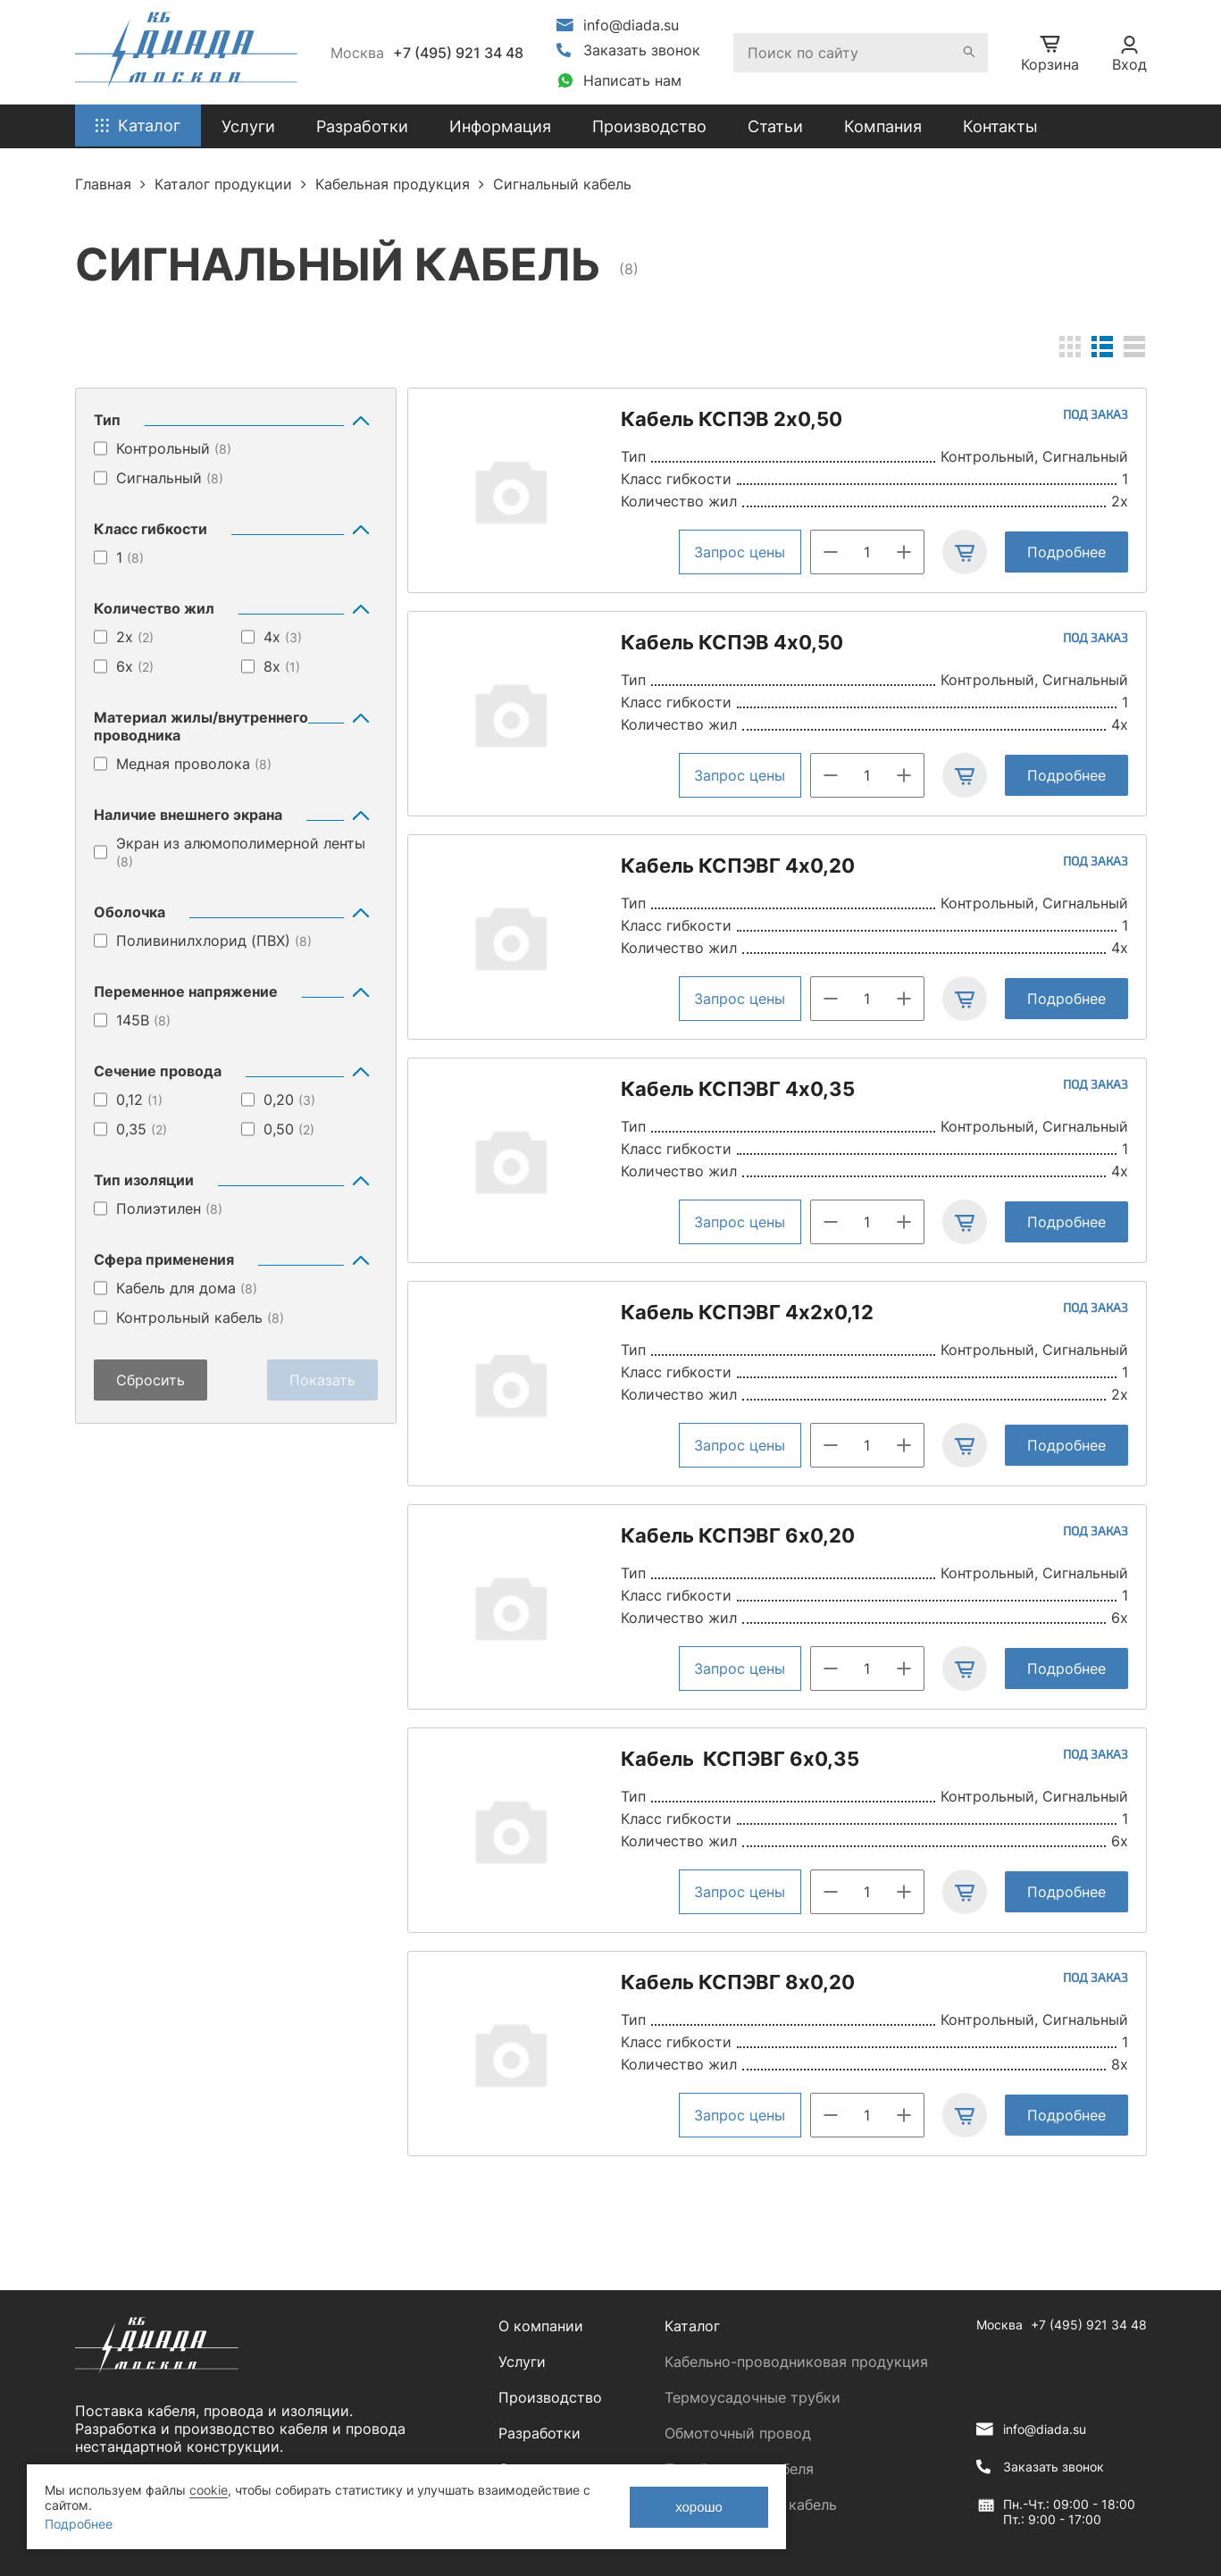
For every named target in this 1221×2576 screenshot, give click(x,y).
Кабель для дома (186, 1288)
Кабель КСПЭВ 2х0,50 (731, 419)
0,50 (288, 1129)
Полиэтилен (169, 1208)
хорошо (699, 2506)
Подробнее (1066, 552)
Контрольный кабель (200, 1317)
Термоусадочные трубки (752, 2397)
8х (281, 666)
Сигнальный (169, 478)
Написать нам (632, 80)
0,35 (141, 1129)
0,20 (289, 1099)
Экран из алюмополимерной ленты (240, 851)
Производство (649, 126)
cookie (208, 2489)
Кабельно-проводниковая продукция (796, 2362)
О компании (540, 2326)
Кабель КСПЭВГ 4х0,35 (738, 1088)
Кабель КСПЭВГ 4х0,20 (738, 865)
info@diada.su (631, 25)
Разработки (539, 2433)
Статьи (775, 126)
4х (282, 637)
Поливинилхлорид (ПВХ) (214, 940)
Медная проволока (194, 764)
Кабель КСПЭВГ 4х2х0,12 (747, 1312)
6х (135, 666)
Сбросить (150, 1380)
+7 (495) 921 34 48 (458, 53)
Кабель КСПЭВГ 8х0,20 (738, 1982)
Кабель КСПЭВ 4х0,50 (732, 642)
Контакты (1000, 126)
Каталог (692, 2326)
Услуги (522, 2362)
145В (143, 1020)
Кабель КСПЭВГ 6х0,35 (740, 1758)
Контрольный (173, 448)
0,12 (139, 1099)
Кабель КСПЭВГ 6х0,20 (738, 1535)
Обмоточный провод (738, 2433)
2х (135, 637)
